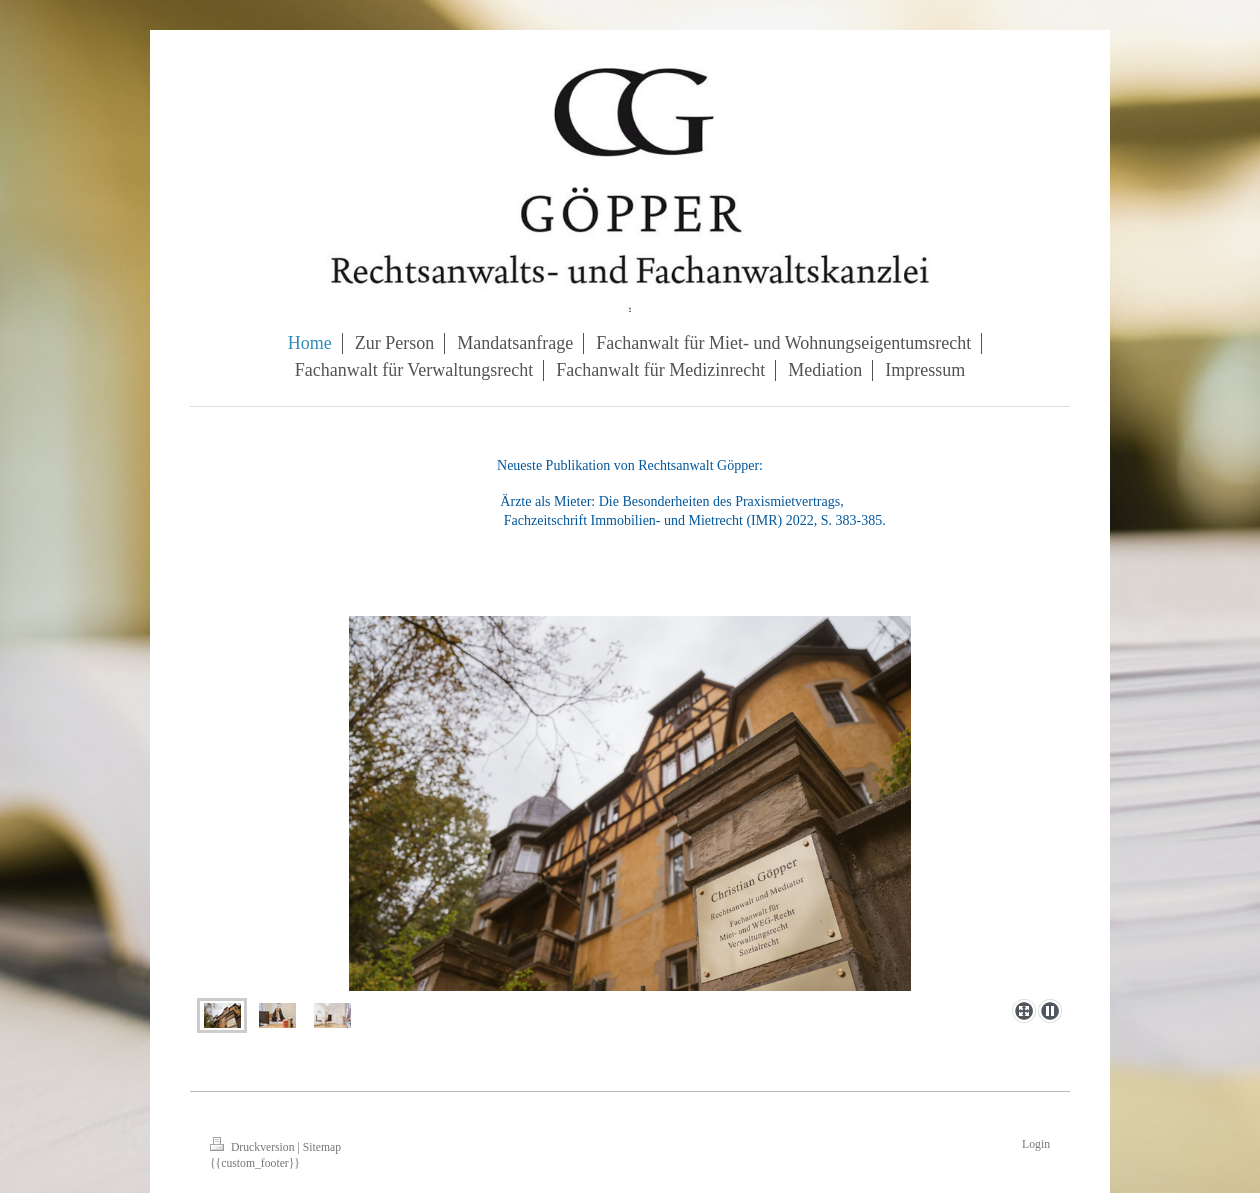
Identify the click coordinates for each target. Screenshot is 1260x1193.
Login (1036, 1144)
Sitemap (322, 1147)
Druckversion (253, 1147)
